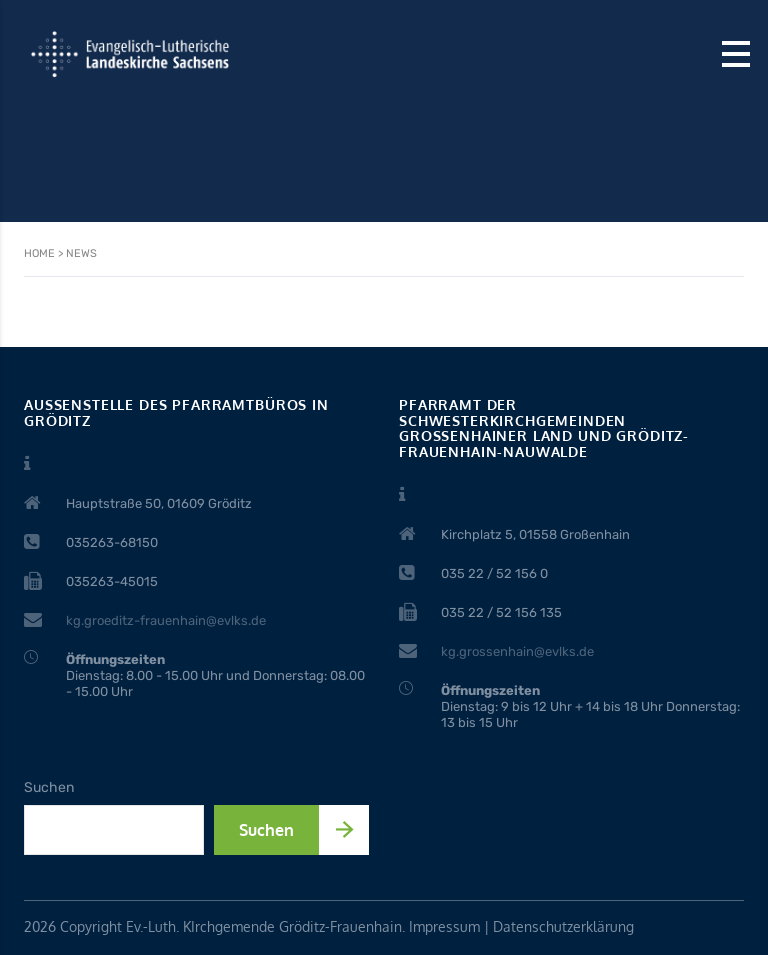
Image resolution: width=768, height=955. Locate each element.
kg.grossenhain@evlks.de (517, 651)
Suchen (49, 787)
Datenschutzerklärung (563, 926)
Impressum (444, 926)
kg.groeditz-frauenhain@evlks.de (166, 620)
